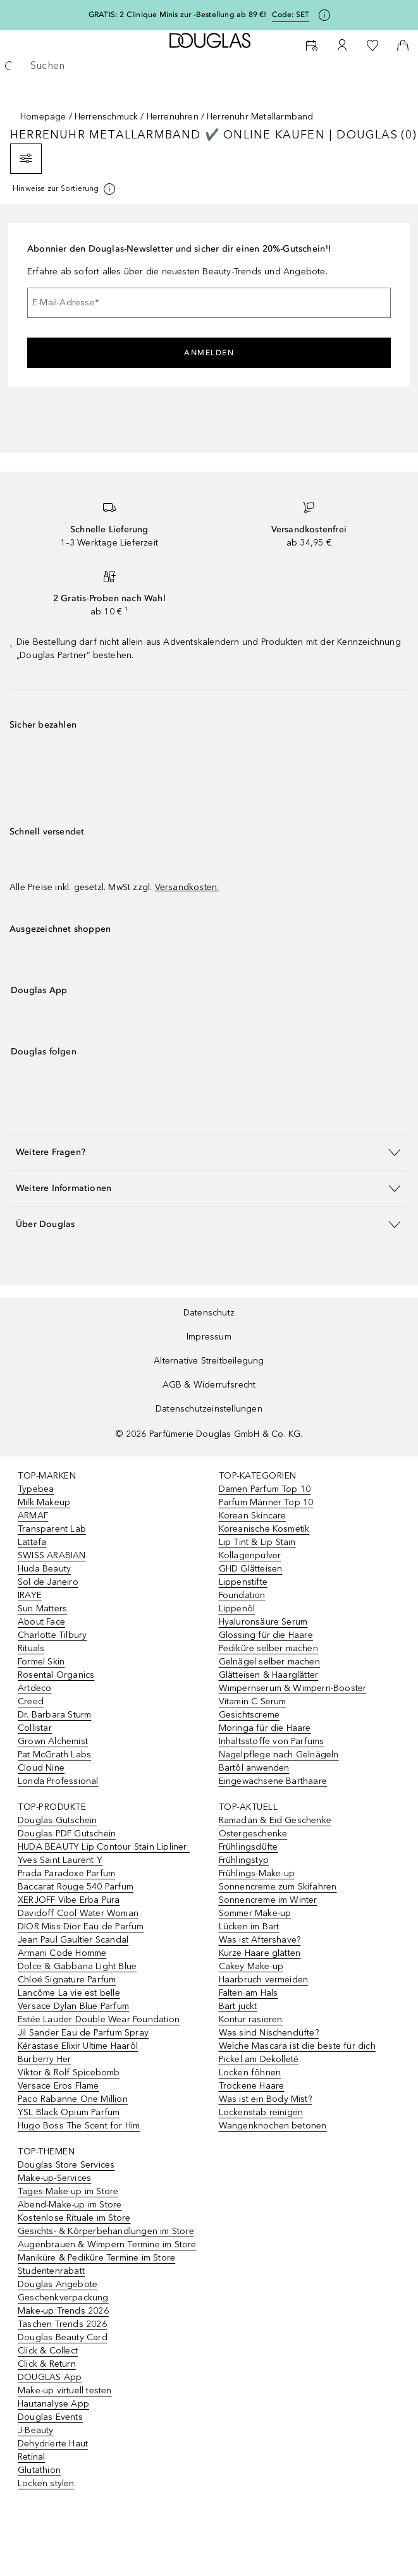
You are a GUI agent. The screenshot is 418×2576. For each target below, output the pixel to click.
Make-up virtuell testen (65, 2390)
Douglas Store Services (66, 2164)
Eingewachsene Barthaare (273, 1781)
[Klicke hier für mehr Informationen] (324, 15)
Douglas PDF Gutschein (67, 1833)
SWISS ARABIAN (52, 1555)
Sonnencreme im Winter (268, 1900)
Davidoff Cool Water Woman (78, 1913)
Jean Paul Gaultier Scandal (73, 1939)
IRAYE (30, 1595)
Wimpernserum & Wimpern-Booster (293, 1688)
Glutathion (39, 2470)
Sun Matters (42, 1608)
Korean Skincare (252, 1515)
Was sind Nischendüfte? (269, 2032)
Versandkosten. (187, 887)
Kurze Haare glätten (260, 1953)
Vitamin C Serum (252, 1701)
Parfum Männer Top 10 (266, 1502)
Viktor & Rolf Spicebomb (69, 2072)
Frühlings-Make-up (257, 1873)
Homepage (43, 116)
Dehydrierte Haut (53, 2443)
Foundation (242, 1595)
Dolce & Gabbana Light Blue (77, 1966)
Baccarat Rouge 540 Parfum (75, 1886)
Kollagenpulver (250, 1555)
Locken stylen (46, 2483)
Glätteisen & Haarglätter (269, 1675)
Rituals (31, 1648)
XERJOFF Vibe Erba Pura (69, 1900)
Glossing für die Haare (266, 1635)
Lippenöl (237, 1608)
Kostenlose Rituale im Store (74, 2218)
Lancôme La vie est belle (69, 1992)
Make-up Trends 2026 (63, 2310)
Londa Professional (58, 1781)
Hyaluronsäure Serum (263, 1621)
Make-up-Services (54, 2178)
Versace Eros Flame (58, 2085)
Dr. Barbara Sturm (54, 1714)
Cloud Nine (41, 1767)
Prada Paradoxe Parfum (66, 1873)
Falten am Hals (248, 1992)
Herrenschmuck (106, 116)
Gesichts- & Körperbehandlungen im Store (106, 2231)
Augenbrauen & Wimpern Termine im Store (107, 2244)
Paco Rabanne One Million (73, 2099)
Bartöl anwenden (254, 1767)
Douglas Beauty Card (63, 2337)
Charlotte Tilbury (52, 1635)
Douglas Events (50, 2417)
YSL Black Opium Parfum (69, 2112)
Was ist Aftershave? (260, 1939)
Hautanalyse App (53, 2403)
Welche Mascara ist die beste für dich (297, 2046)
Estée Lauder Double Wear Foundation (99, 2019)
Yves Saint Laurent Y (60, 1860)
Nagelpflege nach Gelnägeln (279, 1754)
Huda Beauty (44, 1568)
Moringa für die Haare (265, 1728)
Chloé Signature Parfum (67, 1979)
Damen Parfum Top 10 (265, 1489)
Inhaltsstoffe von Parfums (271, 1741)
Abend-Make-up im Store (69, 2204)
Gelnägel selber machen (269, 1661)
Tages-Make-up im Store (68, 2191)
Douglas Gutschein (57, 1820)
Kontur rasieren (251, 2019)
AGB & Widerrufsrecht (209, 1384)
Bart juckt (238, 2006)
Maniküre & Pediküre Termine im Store (96, 2257)
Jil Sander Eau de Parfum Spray (83, 2032)
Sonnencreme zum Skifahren (278, 1886)
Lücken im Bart (249, 1926)
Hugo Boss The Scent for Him (79, 2125)
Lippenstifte (243, 1582)
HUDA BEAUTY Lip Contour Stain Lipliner (104, 1846)
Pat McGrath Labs (54, 1754)
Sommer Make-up (255, 1913)
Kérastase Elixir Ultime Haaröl (78, 2046)
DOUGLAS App (50, 2377)
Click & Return (47, 2364)
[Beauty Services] (312, 45)
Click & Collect (48, 2350)
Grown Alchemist (53, 1741)
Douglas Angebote (57, 2284)
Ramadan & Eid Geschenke (275, 1820)
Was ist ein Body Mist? (265, 2099)
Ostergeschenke (253, 1833)
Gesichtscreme (249, 1714)
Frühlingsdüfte (248, 1846)
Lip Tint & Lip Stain (257, 1542)
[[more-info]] (65, 189)
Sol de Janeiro (48, 1582)
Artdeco (34, 1688)
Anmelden (209, 352)
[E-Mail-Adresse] (209, 303)
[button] (209, 1152)
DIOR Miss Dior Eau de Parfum (81, 1926)
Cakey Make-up (251, 1966)
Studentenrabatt (51, 2271)
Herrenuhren (173, 116)
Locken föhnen (250, 2072)
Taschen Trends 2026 (62, 2324)
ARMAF (33, 1515)
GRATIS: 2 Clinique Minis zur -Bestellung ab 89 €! (178, 14)
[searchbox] (209, 66)
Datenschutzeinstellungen (209, 1408)
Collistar (35, 1728)
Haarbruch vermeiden (264, 1979)
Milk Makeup (44, 1502)
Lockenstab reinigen (261, 2112)
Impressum (209, 1336)
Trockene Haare (252, 2085)
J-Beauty (36, 2430)
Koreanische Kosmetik (264, 1528)
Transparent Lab (52, 1528)
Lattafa (32, 1542)
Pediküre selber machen (268, 1648)
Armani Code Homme (62, 1953)
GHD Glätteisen (251, 1568)
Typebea (36, 1489)
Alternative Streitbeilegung (209, 1360)
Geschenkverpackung (63, 2297)
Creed (31, 1701)
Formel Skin (41, 1661)
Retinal (31, 2456)
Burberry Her (44, 2059)
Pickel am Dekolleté (259, 2059)
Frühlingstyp (244, 1860)
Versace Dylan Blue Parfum (73, 2006)
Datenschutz (209, 1312)
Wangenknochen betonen (273, 2125)
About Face (41, 1621)
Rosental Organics (56, 1675)
